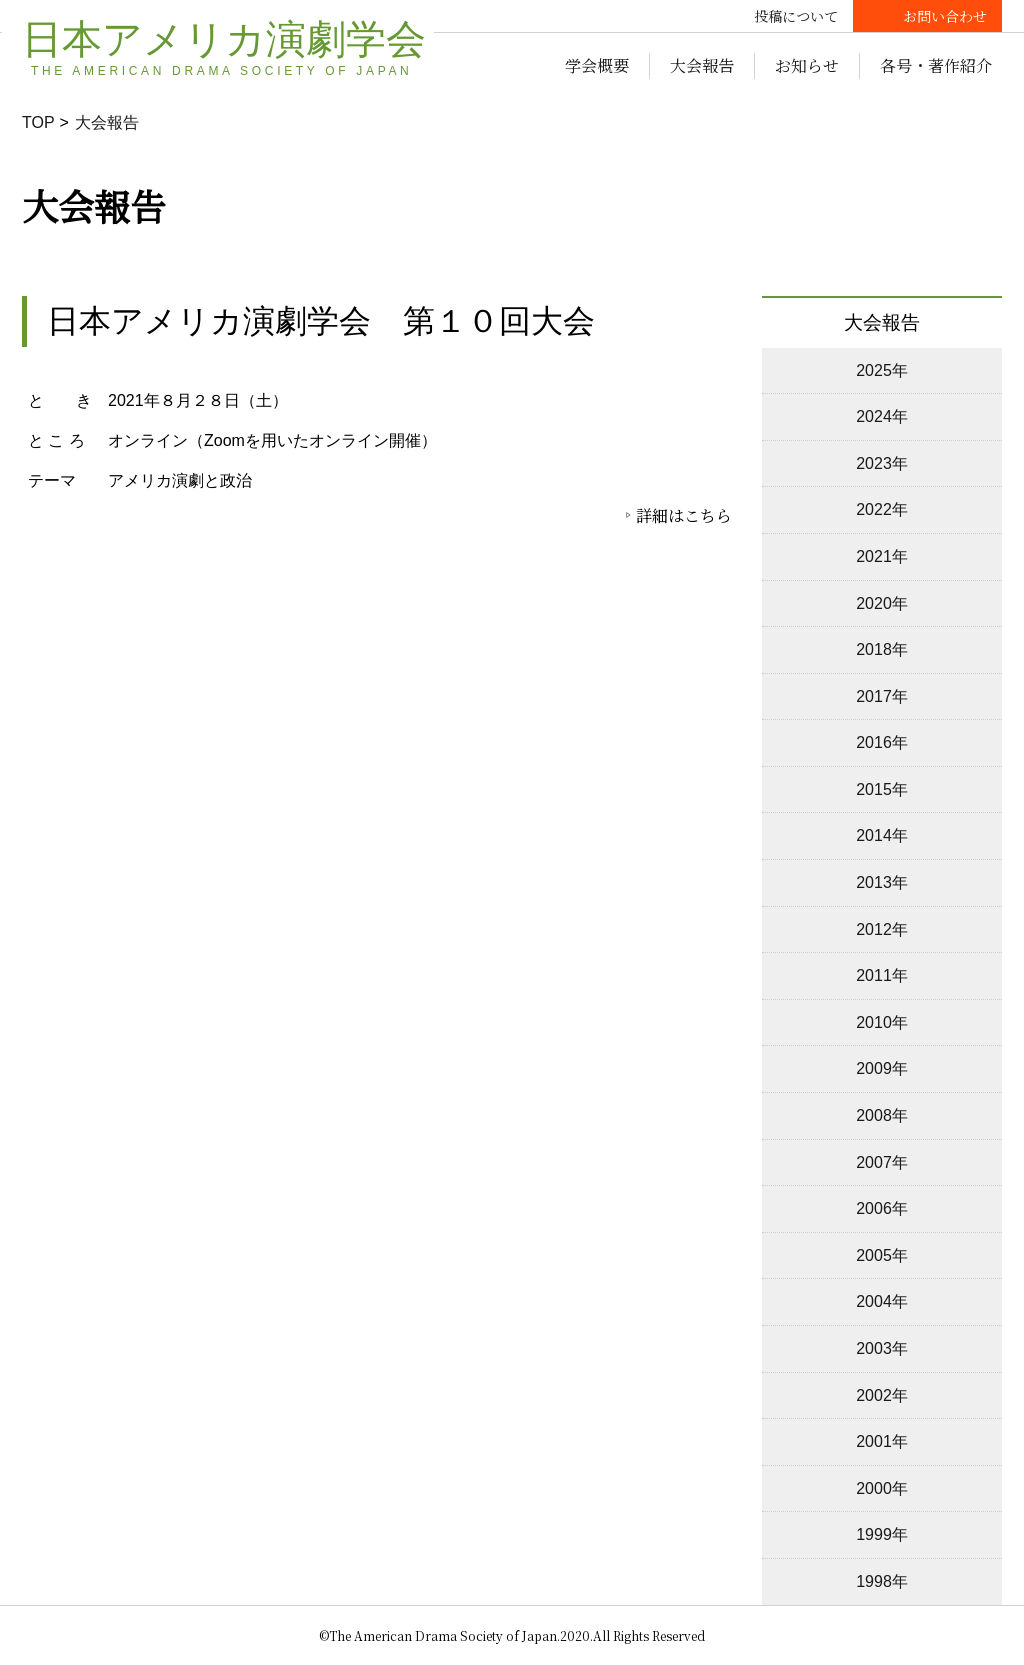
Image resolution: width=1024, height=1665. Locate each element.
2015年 (882, 789)
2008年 (882, 1115)
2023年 (882, 463)
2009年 (882, 1068)
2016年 (882, 742)
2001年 (882, 1441)
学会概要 (597, 65)
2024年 (882, 416)
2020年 (882, 603)
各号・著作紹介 (936, 65)
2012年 (882, 929)
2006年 (882, 1208)
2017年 (882, 696)
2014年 (882, 835)
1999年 (882, 1534)
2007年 (882, 1162)
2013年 (882, 882)
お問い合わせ (945, 16)
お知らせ (807, 65)
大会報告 (702, 65)
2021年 (882, 556)
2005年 (882, 1255)
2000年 (882, 1488)
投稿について (796, 16)
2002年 (882, 1395)
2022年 (882, 509)
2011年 (882, 975)
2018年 (882, 649)
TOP (38, 122)
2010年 (882, 1022)
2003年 (882, 1348)
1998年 (882, 1581)
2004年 (882, 1301)
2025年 (882, 370)
